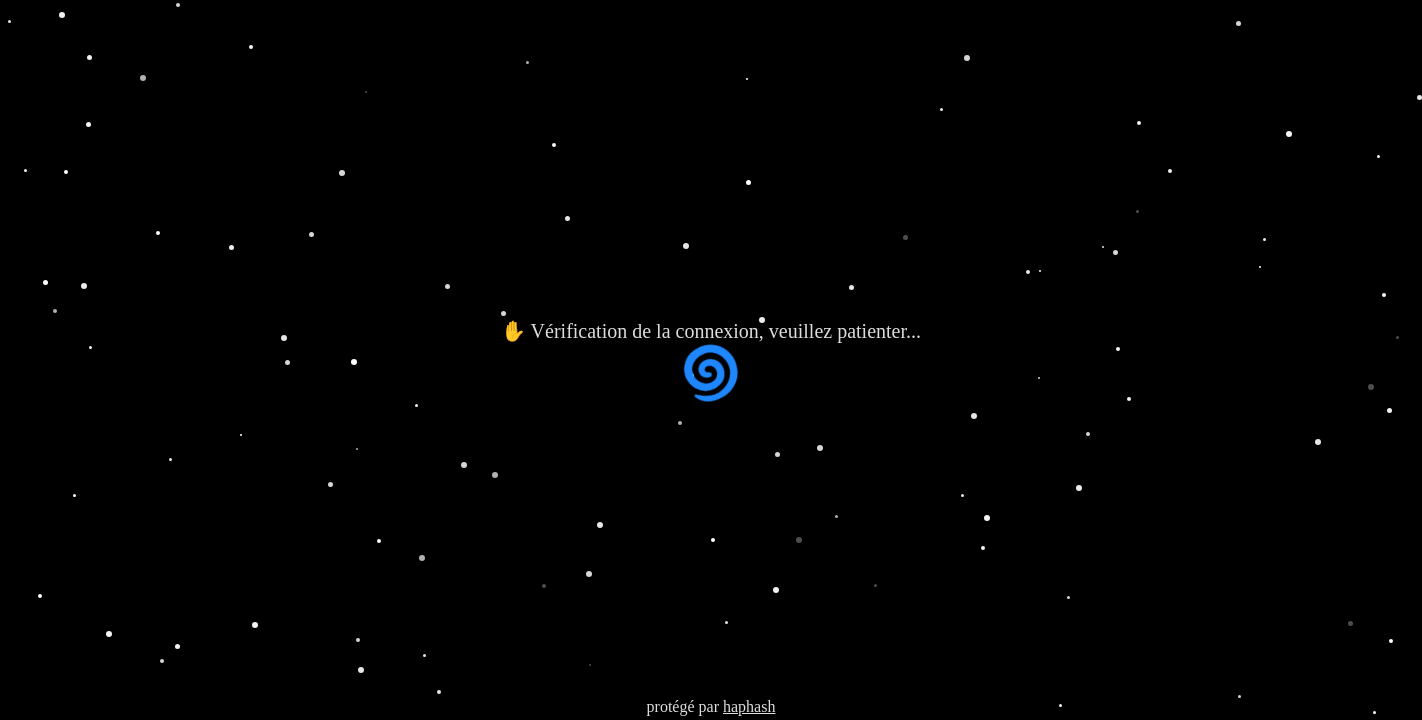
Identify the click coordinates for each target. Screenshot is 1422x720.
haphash (749, 706)
